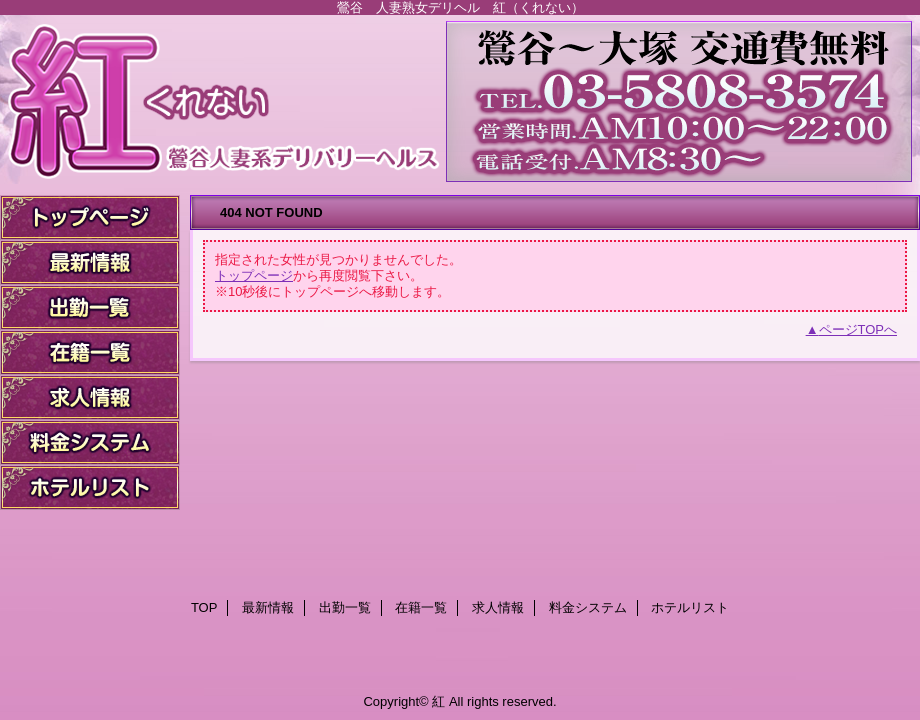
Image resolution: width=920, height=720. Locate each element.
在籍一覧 (90, 352)
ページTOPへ (858, 329)
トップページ (254, 275)
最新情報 (90, 262)
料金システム (90, 442)
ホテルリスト (90, 487)
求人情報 (90, 397)
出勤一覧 (90, 307)
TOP (90, 217)
